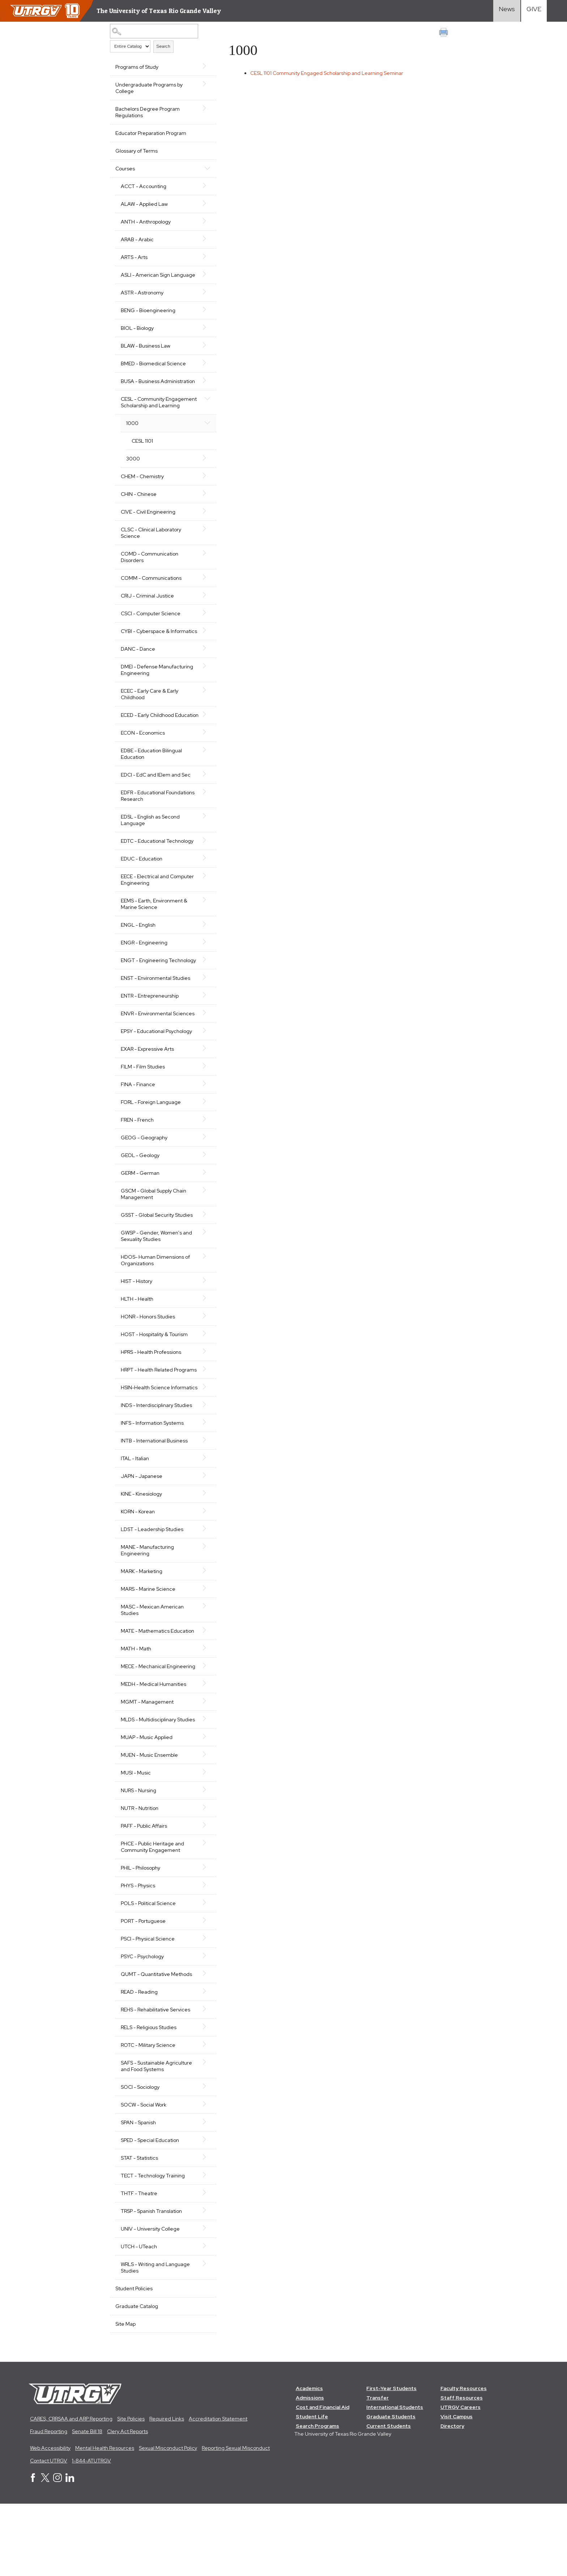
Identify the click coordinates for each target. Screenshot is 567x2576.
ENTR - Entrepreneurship (150, 1035)
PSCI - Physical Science (148, 2010)
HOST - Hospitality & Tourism (154, 1380)
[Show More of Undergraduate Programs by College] (201, 83)
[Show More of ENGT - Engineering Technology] (201, 992)
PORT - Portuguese (143, 1992)
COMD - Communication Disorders (149, 576)
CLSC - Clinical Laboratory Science (151, 552)
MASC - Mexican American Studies (152, 1668)
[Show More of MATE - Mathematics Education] (201, 1688)
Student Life (312, 2488)
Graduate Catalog (136, 2378)
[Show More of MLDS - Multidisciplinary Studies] (201, 1783)
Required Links (166, 2490)
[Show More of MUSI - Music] (201, 1843)
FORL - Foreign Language (151, 1147)
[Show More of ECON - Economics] (201, 764)
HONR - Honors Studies (148, 1362)
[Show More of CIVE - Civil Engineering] (201, 530)
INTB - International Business (154, 1499)
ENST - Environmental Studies (155, 1017)
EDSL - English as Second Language (150, 852)
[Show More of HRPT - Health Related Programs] (201, 1414)
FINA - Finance (138, 1130)
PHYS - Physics (138, 1957)
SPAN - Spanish (138, 2194)
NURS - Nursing (138, 1862)
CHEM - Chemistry (142, 496)
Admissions (310, 2469)
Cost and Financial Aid (322, 2479)
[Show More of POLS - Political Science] (201, 1974)
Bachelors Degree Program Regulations (147, 112)
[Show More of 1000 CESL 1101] (201, 442)
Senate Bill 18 (87, 2503)
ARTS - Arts (134, 257)
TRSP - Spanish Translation (151, 2282)
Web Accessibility (50, 2520)
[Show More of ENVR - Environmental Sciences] (201, 1051)
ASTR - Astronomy (142, 299)
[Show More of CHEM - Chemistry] (201, 495)
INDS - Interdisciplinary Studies (156, 1464)
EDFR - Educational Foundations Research (147, 828)
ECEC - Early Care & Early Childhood (149, 720)
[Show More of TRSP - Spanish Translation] (201, 2282)
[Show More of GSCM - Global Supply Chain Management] (201, 1235)
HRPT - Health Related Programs (147, 1418)
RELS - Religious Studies (148, 2099)
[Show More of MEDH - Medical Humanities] (201, 1748)
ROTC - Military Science (148, 2116)
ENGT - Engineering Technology (144, 996)
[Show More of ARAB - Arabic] (201, 238)
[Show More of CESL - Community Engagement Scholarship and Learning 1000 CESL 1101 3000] (201, 411)
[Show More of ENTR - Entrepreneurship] (201, 1034)
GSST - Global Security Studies (157, 1260)
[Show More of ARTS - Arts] (201, 256)
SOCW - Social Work (143, 2176)
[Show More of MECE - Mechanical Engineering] (201, 1724)
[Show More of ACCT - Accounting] (201, 185)
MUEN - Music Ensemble (149, 1826)
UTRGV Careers (461, 2479)
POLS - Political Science (148, 1975)
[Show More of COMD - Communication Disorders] (201, 572)
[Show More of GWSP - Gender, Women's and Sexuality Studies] (201, 1277)
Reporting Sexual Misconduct (236, 2520)
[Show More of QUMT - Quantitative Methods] (201, 2045)
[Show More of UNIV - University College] (201, 2299)
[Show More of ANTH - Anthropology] (201, 221)
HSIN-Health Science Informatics (145, 1442)
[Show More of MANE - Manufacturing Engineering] (201, 1604)
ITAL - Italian (135, 1517)
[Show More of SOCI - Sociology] (201, 2157)
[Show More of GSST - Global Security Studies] (201, 1259)
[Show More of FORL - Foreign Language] (201, 1147)
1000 (132, 442)
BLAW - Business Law (145, 352)
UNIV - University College (150, 2300)
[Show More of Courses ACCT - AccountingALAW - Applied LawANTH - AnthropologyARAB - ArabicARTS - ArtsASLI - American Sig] (201, 167)
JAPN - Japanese (141, 1534)
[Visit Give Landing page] (534, 11)
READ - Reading (139, 2063)
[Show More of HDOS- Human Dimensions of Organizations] (201, 1301)
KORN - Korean (138, 1570)
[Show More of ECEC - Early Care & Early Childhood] (201, 716)
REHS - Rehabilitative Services (155, 2081)
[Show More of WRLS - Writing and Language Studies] (201, 2335)
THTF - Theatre (139, 2265)
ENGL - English (138, 957)
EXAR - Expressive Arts (147, 1094)
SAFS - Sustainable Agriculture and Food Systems (156, 2137)
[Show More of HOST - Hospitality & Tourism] (201, 1379)
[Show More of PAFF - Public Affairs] (201, 1896)
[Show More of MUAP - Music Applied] (201, 1808)
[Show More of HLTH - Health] (201, 1343)
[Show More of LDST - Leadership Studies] (201, 1587)
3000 (133, 478)
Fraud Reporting (48, 2503)
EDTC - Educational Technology (157, 873)
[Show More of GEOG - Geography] (201, 1182)
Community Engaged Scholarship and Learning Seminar (329, 73)
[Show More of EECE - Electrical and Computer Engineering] (201, 908)
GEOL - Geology (140, 1201)
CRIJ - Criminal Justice (147, 615)
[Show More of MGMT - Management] (201, 1766)
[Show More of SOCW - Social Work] (201, 2175)
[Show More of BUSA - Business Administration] (201, 387)
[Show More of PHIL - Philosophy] (201, 1938)
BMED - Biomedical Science (153, 370)
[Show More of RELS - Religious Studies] (201, 2098)
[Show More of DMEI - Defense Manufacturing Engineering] (201, 691)
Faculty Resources (464, 2460)
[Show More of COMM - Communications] (201, 596)
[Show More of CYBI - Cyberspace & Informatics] (201, 650)
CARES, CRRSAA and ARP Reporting (71, 2490)
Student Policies (134, 2360)
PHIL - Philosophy (140, 1939)
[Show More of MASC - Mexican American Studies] (201, 1664)
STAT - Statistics (139, 2229)
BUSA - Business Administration (140, 391)
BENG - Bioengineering (148, 317)
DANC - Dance (138, 675)
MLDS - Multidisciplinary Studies (148, 1787)
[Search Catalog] (151, 31)
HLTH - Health (137, 1344)
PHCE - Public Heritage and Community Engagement (152, 1918)
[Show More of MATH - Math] (201, 1706)
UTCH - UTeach (139, 2318)
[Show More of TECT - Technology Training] (201, 2246)
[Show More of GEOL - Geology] (201, 1200)
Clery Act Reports (127, 2503)
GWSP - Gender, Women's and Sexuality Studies (156, 1281)
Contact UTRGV (48, 2532)
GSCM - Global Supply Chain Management (153, 1239)
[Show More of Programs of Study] (201, 66)
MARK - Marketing (141, 1630)
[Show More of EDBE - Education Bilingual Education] (201, 782)
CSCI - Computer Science (150, 633)
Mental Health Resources (104, 2520)
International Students (395, 2479)
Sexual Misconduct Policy (168, 2520)
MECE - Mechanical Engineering (143, 1728)
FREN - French (137, 1165)
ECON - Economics (143, 765)
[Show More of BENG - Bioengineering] (201, 316)
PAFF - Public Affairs (144, 1897)
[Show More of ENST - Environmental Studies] (201, 1016)
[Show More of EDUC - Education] (201, 890)
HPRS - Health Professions (151, 1397)
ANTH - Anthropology (146, 221)
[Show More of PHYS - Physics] (201, 1956)
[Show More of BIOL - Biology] (201, 333)
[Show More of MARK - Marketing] (201, 1629)
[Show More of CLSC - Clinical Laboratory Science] (201, 548)
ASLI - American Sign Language (145, 278)
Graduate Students (391, 2488)
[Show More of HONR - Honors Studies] (201, 1361)
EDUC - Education (141, 891)
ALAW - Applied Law (144, 204)
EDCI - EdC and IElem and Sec (156, 807)
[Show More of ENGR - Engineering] (201, 974)
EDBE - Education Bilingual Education (151, 786)
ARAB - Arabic (137, 239)
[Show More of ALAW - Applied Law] (201, 203)
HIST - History (136, 1326)
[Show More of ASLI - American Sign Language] (201, 274)
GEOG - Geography (144, 1183)
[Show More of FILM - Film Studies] (201, 1111)
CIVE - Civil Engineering (148, 531)
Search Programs (317, 2498)
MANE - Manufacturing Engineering (147, 1608)
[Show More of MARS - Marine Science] (201, 1646)
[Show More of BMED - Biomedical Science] (201, 369)
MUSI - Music (136, 1844)
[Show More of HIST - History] (201, 1326)
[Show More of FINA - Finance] (201, 1129)
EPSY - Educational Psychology (156, 1077)
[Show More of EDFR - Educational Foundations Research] (201, 824)
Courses (125, 168)
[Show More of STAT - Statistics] (201, 2228)
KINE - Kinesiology (141, 1552)
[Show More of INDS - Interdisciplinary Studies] (201, 1463)
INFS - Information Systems (152, 1481)
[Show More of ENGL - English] (201, 956)
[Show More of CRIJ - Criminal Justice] (201, 614)
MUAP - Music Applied (146, 1809)
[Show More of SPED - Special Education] (201, 2211)
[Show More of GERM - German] (201, 1217)
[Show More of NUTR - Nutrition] (201, 1879)
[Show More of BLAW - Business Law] (201, 351)
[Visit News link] (506, 11)
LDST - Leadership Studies (152, 1588)
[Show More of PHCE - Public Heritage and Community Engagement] (201, 1914)
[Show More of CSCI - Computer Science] (201, 632)
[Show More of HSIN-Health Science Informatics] (201, 1438)
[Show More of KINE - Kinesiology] (201, 1551)
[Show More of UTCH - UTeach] (201, 2317)
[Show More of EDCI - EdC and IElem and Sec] (201, 806)
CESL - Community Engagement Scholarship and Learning (155, 418)
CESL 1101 (142, 460)
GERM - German (140, 1218)
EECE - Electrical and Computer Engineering (157, 912)
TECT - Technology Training (153, 2247)
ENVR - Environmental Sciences (146, 1055)
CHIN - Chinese (139, 513)
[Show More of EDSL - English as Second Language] (201, 848)
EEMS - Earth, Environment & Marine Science (154, 936)
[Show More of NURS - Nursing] (201, 1861)
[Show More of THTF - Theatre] (201, 2264)
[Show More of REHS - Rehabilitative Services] (201, 2080)
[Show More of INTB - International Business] (201, 1498)
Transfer (378, 2469)
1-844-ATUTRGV (91, 2532)
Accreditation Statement (218, 2490)
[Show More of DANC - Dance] (201, 674)
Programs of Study (136, 67)
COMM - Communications (151, 597)
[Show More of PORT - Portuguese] (201, 1991)
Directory (453, 2498)
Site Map (125, 2395)
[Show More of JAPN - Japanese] (201, 1534)
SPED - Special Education (150, 2212)
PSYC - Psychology (142, 2028)
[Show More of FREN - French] (201, 1164)
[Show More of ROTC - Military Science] (201, 2115)
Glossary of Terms (136, 151)
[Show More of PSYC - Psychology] (201, 2027)
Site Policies (131, 2490)
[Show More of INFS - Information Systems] (201, 1480)
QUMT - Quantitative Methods (156, 2045)
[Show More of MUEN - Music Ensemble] (201, 1825)
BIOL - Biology (137, 334)
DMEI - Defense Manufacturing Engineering (157, 695)
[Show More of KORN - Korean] (201, 1569)
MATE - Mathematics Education (157, 1689)
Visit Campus (457, 2488)
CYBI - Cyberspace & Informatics (145, 653)
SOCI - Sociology (140, 2158)
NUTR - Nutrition (139, 1879)
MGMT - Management (147, 1767)
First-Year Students (392, 2460)
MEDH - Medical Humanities (153, 1749)
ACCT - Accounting (143, 186)
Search (163, 46)
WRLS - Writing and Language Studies (155, 2339)
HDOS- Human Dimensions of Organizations (155, 1305)
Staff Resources (462, 2469)
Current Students (389, 2498)
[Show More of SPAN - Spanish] (201, 2193)
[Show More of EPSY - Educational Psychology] (201, 1076)
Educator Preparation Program (150, 133)
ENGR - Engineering (144, 975)
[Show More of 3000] (201, 477)
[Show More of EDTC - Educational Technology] (201, 872)
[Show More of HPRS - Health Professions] (201, 1396)
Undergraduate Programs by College (149, 87)
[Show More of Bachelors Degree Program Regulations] (201, 108)
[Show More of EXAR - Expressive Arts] (201, 1093)
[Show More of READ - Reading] (201, 2062)
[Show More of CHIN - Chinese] (201, 512)
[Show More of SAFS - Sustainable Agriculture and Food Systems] (201, 2133)
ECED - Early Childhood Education (147, 744)
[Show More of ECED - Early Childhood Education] (201, 740)
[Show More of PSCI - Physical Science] (201, 2009)
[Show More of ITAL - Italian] (201, 1516)
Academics (309, 2460)
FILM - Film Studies (143, 1112)
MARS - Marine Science (148, 1647)
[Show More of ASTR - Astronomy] (201, 298)
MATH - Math (136, 1707)
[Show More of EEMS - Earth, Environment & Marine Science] (201, 932)
